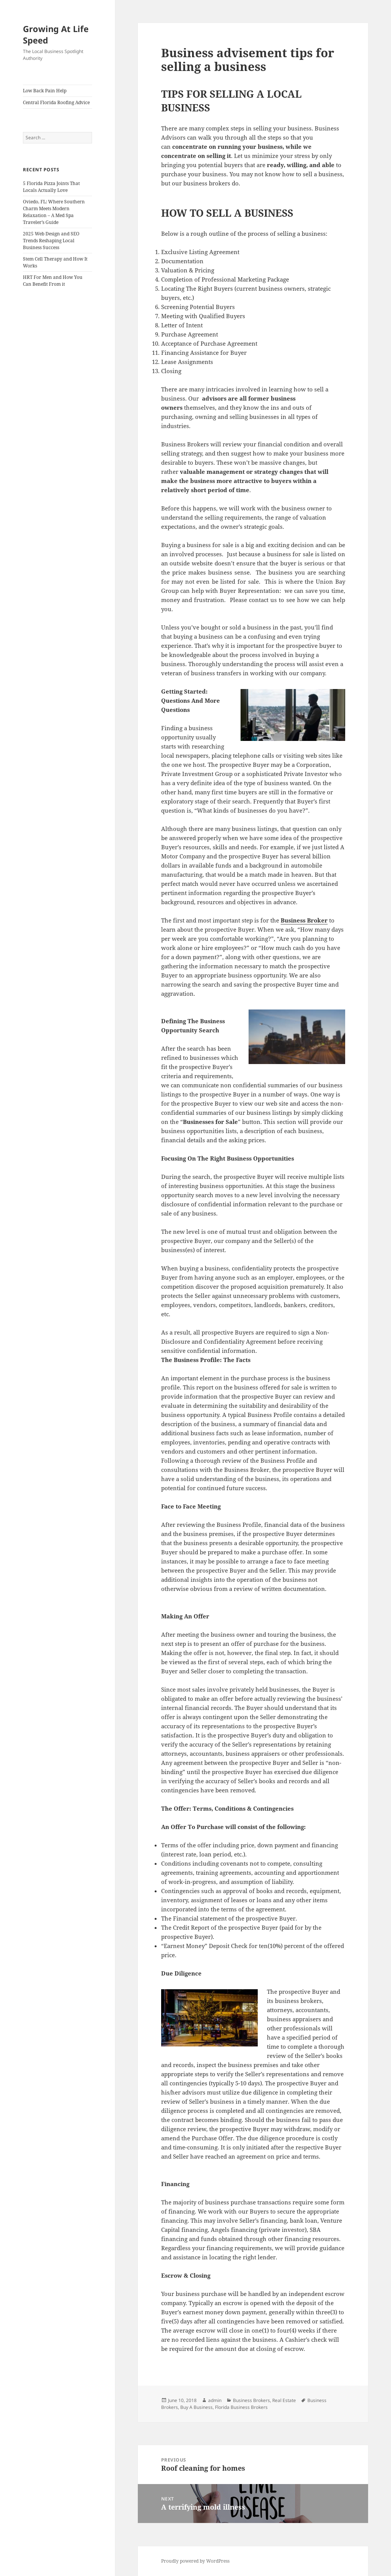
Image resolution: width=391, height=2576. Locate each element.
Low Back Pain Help (44, 90)
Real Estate (284, 2400)
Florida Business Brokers (241, 2407)
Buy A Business (196, 2407)
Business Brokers (251, 2400)
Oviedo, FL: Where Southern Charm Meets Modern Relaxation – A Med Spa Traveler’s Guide (54, 211)
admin (214, 2400)
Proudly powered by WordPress (195, 2561)
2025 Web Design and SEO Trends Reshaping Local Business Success (51, 240)
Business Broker (304, 920)
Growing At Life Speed (56, 34)
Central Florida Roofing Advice (56, 102)
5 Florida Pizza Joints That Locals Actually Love (51, 186)
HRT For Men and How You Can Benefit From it (52, 280)
